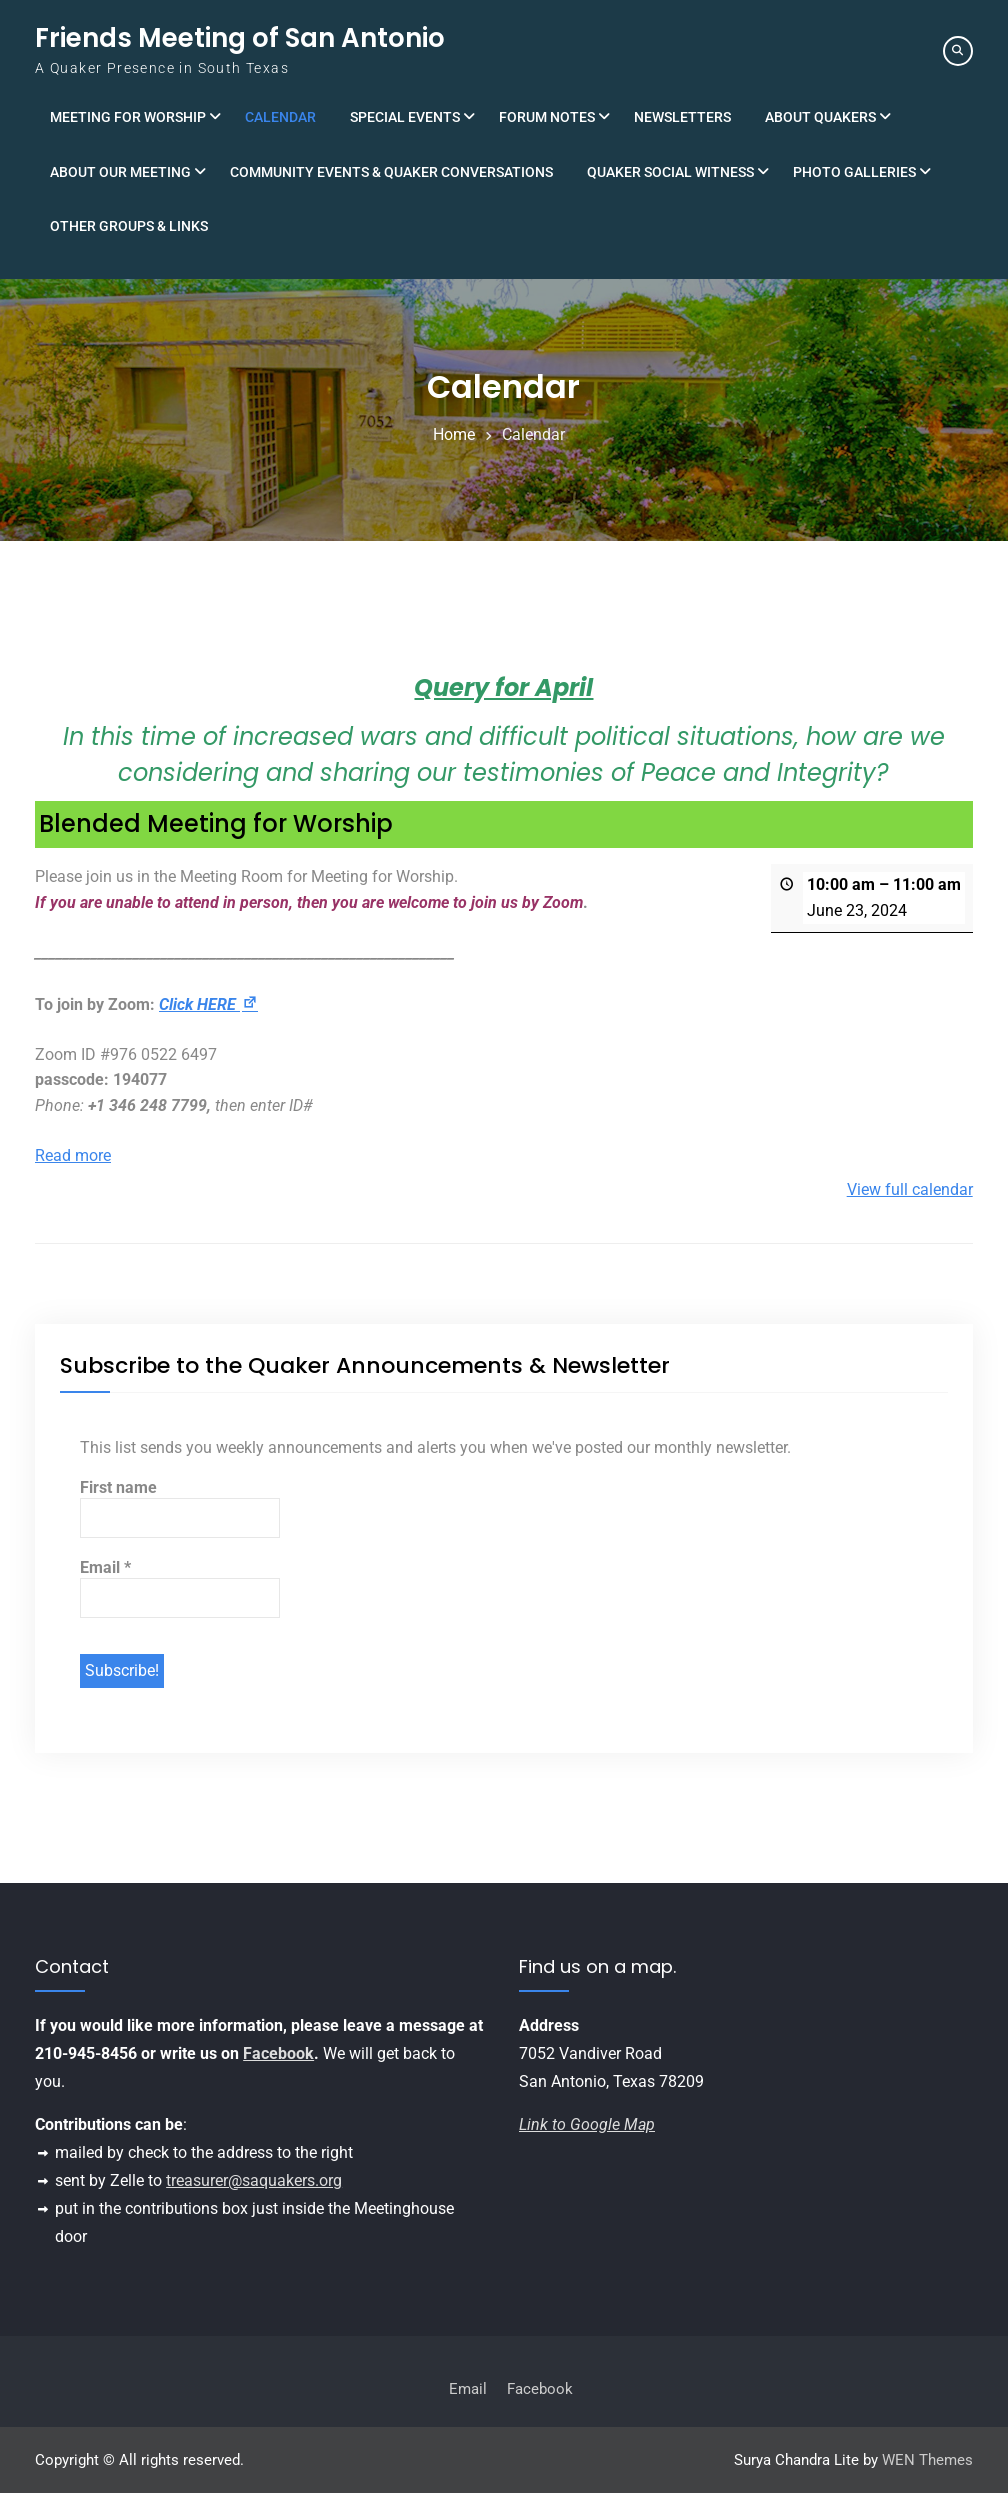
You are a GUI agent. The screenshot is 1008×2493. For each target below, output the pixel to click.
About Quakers (820, 117)
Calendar (280, 117)
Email (105, 1567)
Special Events (405, 117)
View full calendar (910, 1189)
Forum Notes (547, 117)
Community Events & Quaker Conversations (391, 172)
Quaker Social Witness (670, 172)
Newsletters (682, 117)
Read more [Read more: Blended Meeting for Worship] (73, 1155)
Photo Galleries (854, 172)
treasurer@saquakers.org (254, 2180)
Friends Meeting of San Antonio (240, 38)
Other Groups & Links (129, 226)
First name (118, 1487)
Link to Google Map (587, 2124)
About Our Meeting (120, 172)
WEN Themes (927, 2460)
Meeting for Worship (128, 117)
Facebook (278, 2053)
